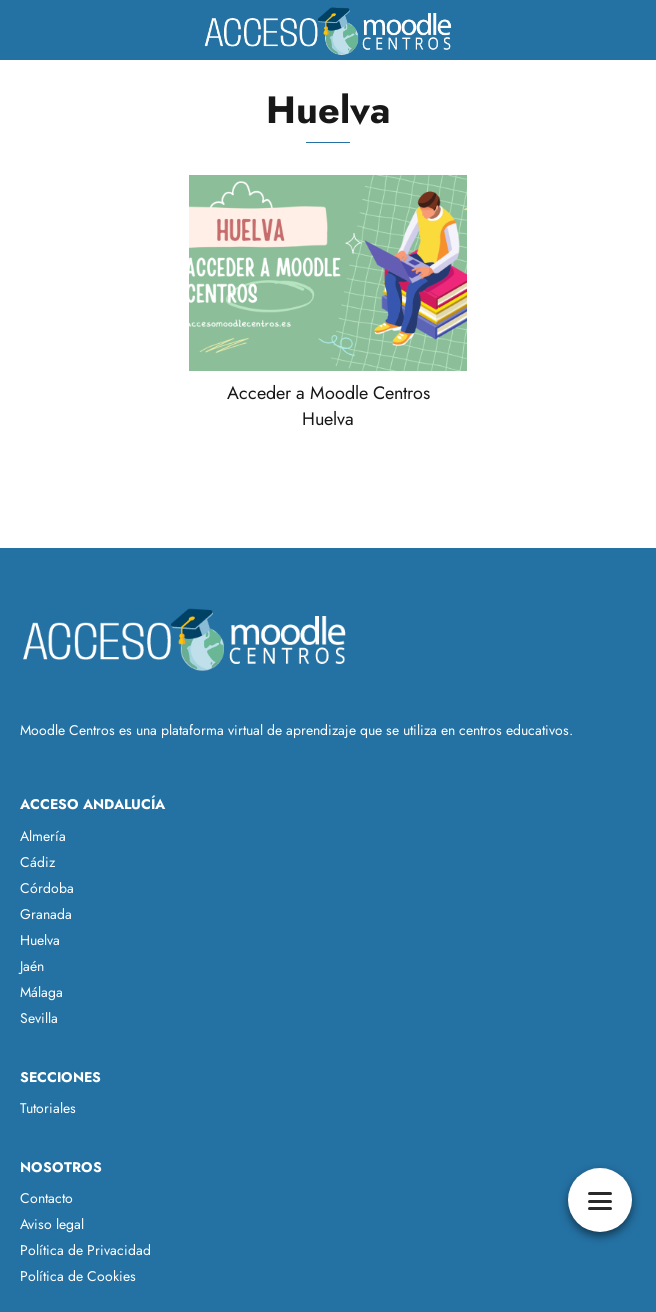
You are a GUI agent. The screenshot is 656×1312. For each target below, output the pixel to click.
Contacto (46, 1198)
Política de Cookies (78, 1276)
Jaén (32, 966)
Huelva (40, 940)
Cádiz (37, 862)
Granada (46, 914)
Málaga (41, 992)
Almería (43, 836)
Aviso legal (52, 1224)
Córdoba (47, 888)
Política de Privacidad (85, 1250)
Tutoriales (48, 1108)
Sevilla (39, 1018)
